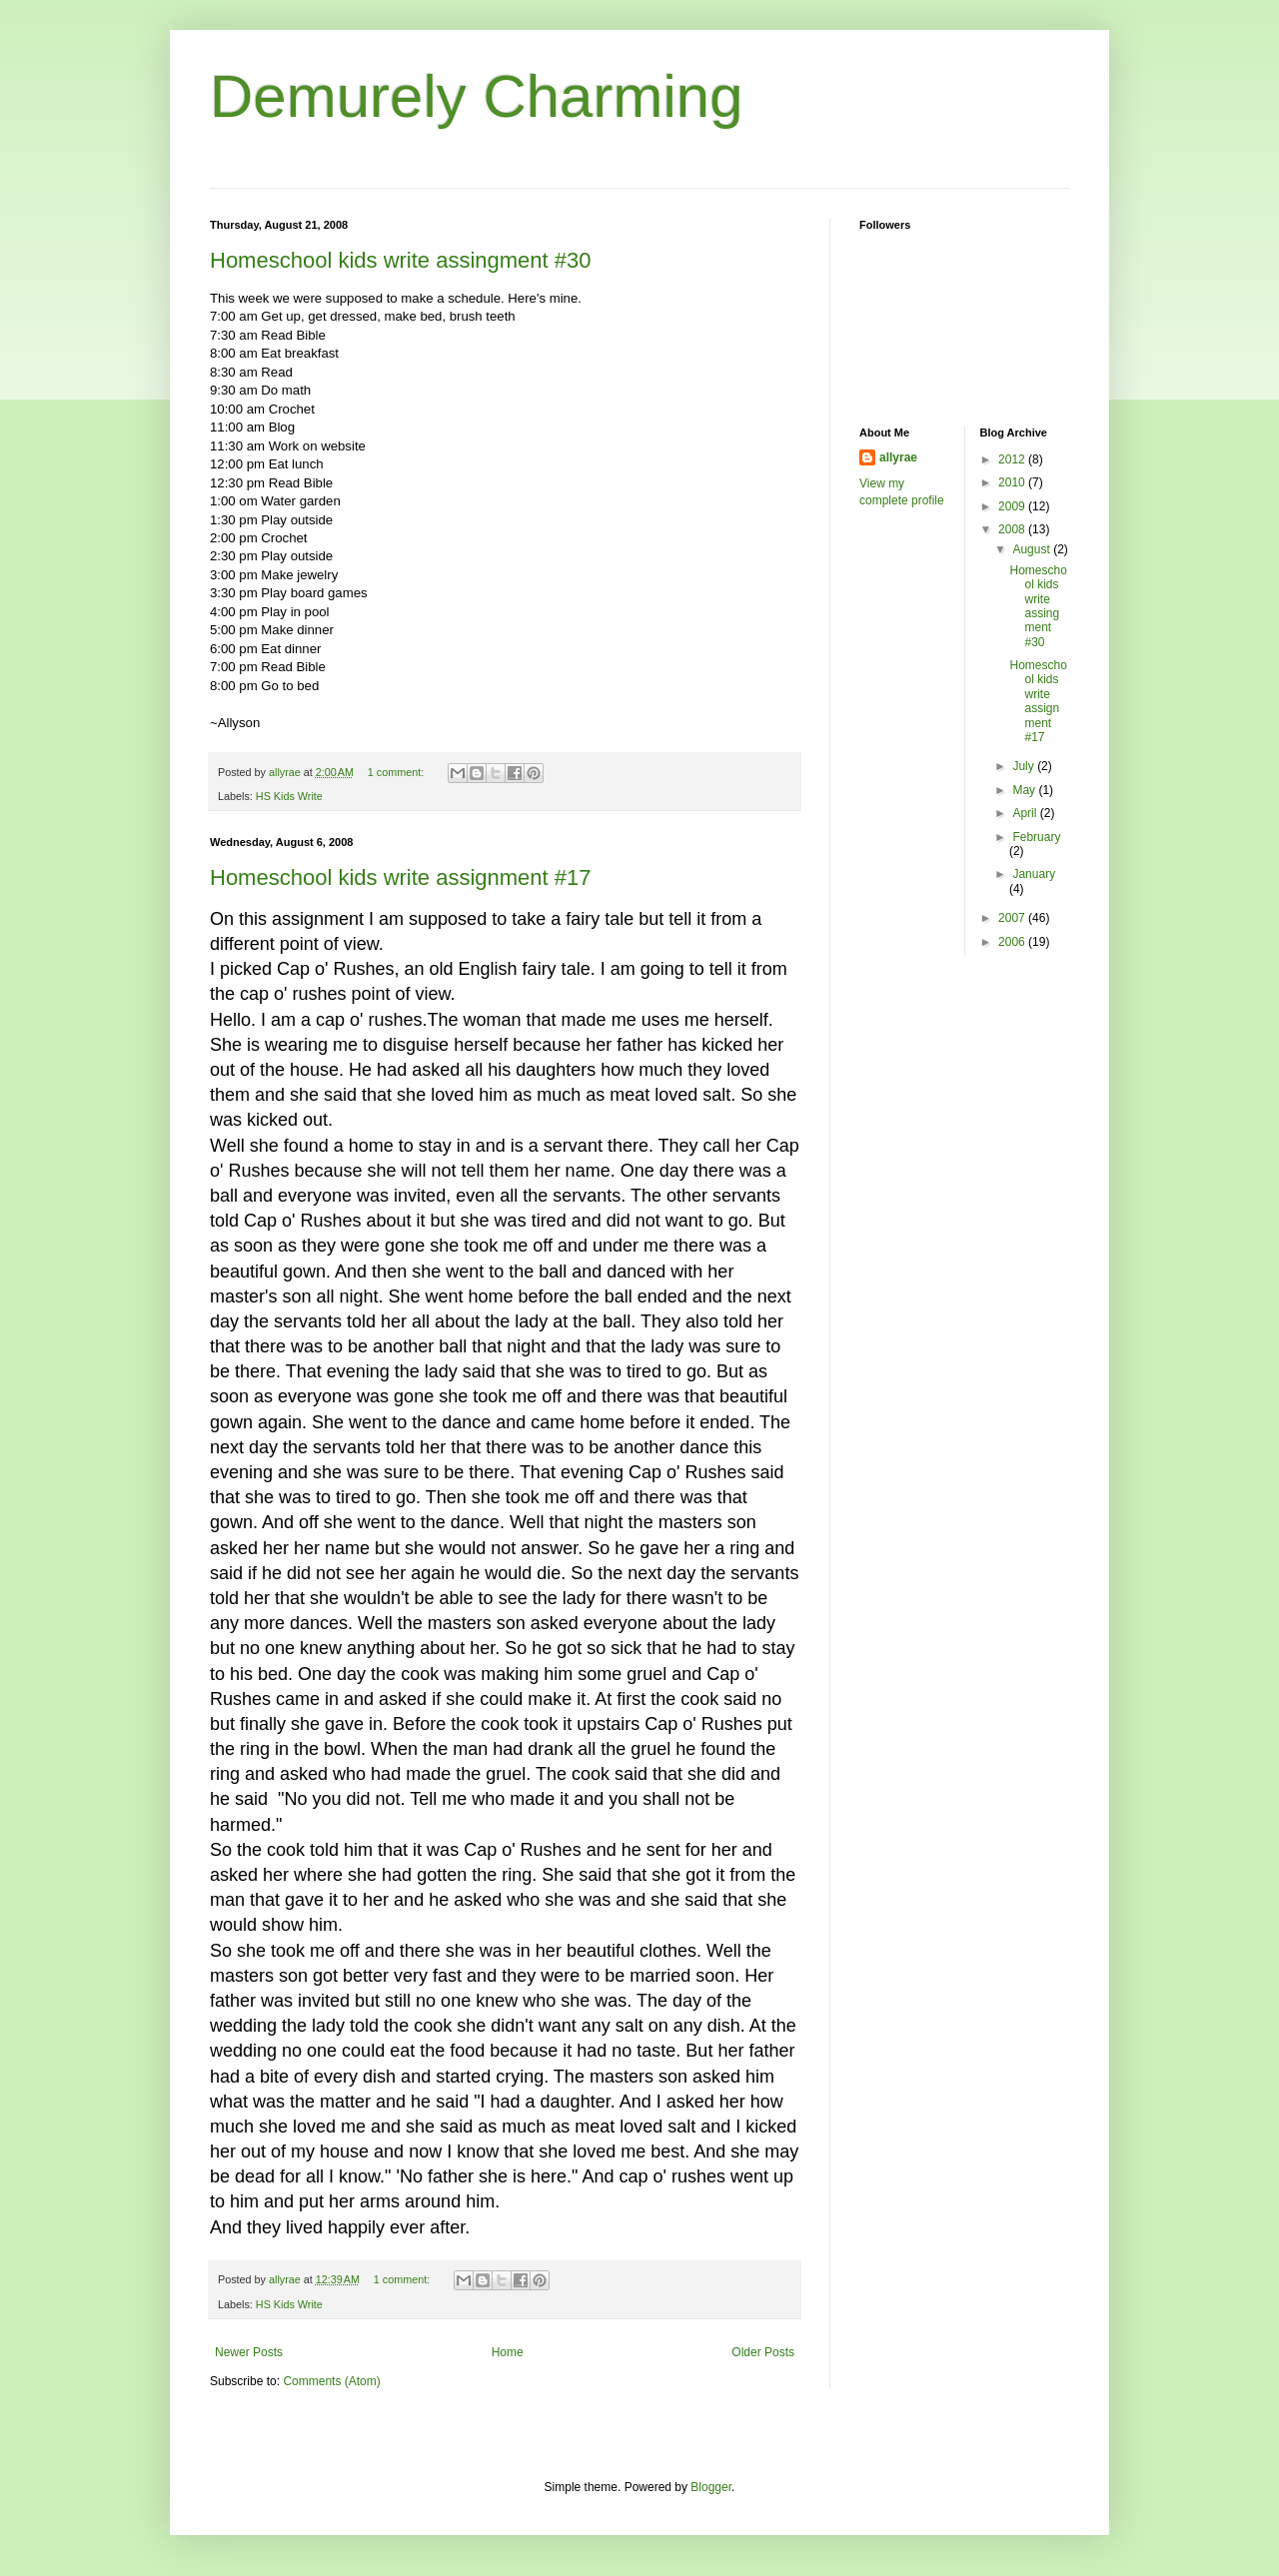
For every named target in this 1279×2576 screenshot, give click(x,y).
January (1033, 874)
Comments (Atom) (331, 2381)
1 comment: (397, 772)
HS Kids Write (289, 796)
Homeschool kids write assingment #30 (401, 260)
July (1024, 766)
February (1036, 837)
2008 (1013, 529)
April (1025, 813)
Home (508, 2352)
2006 (1013, 942)
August (1032, 549)
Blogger (710, 2487)
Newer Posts (249, 2352)
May (1025, 790)
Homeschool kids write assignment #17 (401, 877)
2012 (1013, 459)
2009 (1013, 506)
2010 (1013, 482)
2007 (1013, 918)
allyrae (898, 457)
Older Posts (762, 2352)
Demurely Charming (476, 96)
